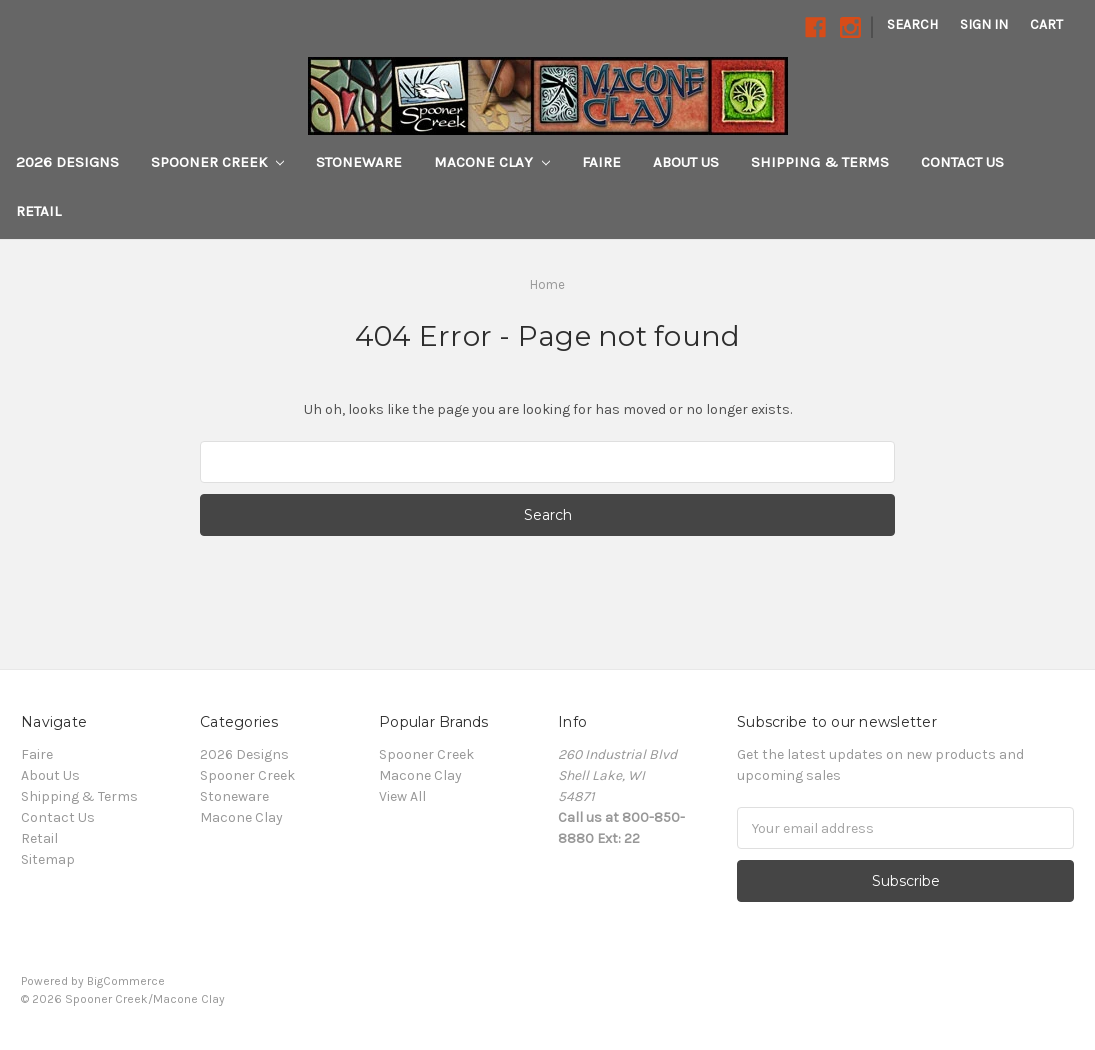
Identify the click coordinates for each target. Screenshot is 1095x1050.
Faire (601, 162)
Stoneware (359, 162)
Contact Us (962, 162)
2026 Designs (67, 162)
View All (402, 796)
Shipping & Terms (820, 162)
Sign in (984, 24)
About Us (686, 162)
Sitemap (48, 859)
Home (547, 284)
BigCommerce (126, 981)
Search (912, 24)
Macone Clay (492, 162)
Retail (38, 211)
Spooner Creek (217, 162)
